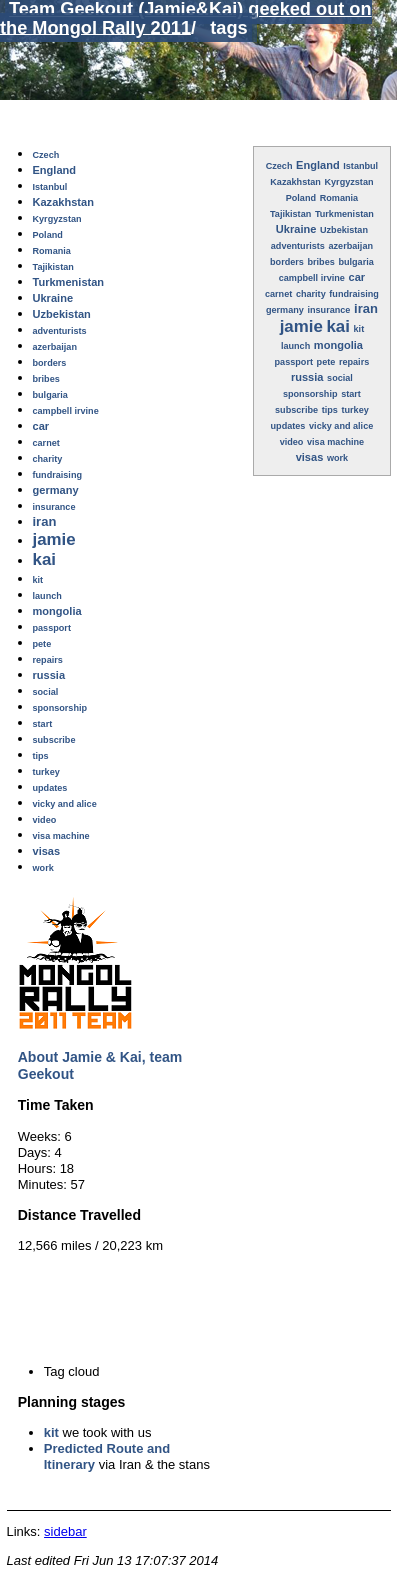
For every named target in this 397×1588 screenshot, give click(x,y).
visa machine (335, 442)
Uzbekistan (344, 230)
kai (337, 326)
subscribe (296, 410)
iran (366, 308)
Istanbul (360, 166)
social (340, 378)
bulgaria (355, 262)
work (337, 458)
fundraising (354, 294)
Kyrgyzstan (348, 182)
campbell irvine (312, 278)
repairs (354, 362)
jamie (301, 326)
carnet (278, 294)
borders (287, 262)
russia (307, 377)
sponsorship (310, 394)
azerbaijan (351, 246)
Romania (339, 198)
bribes (321, 262)
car (357, 277)
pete (326, 362)
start (351, 394)
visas (310, 457)
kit (51, 1432)
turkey (354, 410)
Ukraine (296, 229)
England (318, 165)
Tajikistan (290, 214)
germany (285, 310)
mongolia (338, 345)
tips (330, 410)
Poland (301, 198)
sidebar (65, 1531)
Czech (279, 166)
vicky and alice (341, 426)
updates (288, 426)
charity (311, 294)
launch (295, 346)
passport (294, 362)
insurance (328, 310)
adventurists (298, 246)
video (292, 442)
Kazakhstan (295, 182)
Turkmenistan (344, 214)
